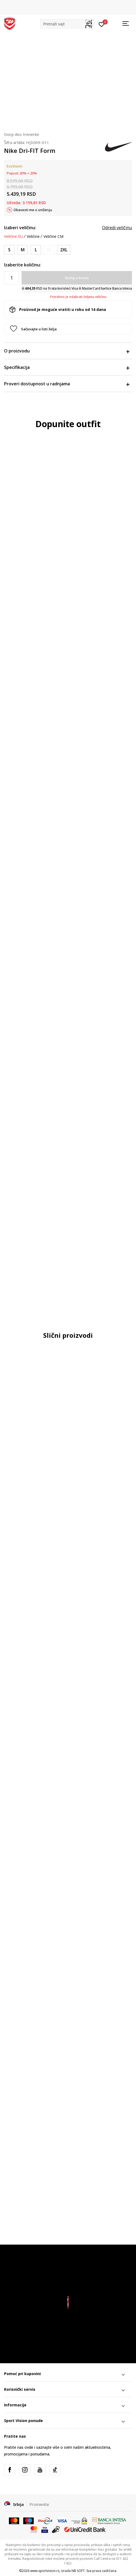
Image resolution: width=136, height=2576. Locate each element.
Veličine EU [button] (13, 236)
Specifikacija (66, 367)
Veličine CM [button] (53, 236)
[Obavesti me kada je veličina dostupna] (49, 250)
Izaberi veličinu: (20, 227)
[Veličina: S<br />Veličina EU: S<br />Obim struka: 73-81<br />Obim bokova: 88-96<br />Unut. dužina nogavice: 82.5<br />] (9, 250)
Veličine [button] (33, 236)
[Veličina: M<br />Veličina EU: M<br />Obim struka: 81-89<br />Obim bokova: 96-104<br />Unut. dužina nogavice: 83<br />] (22, 250)
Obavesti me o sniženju (32, 209)
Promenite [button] (39, 2504)
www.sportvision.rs (44, 2570)
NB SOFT (78, 2570)
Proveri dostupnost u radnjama (66, 384)
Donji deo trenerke (21, 134)
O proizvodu (66, 351)
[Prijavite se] (101, 24)
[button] (67, 24)
